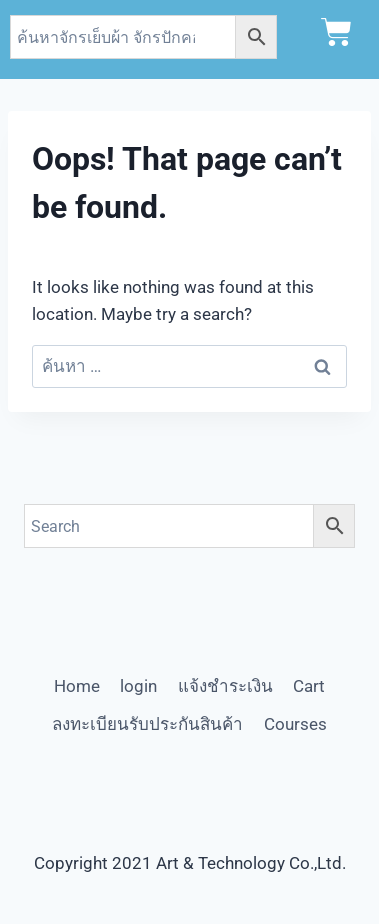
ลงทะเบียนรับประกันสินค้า (147, 724)
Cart (309, 686)
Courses (295, 724)
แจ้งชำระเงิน (225, 686)
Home (77, 686)
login (138, 686)
